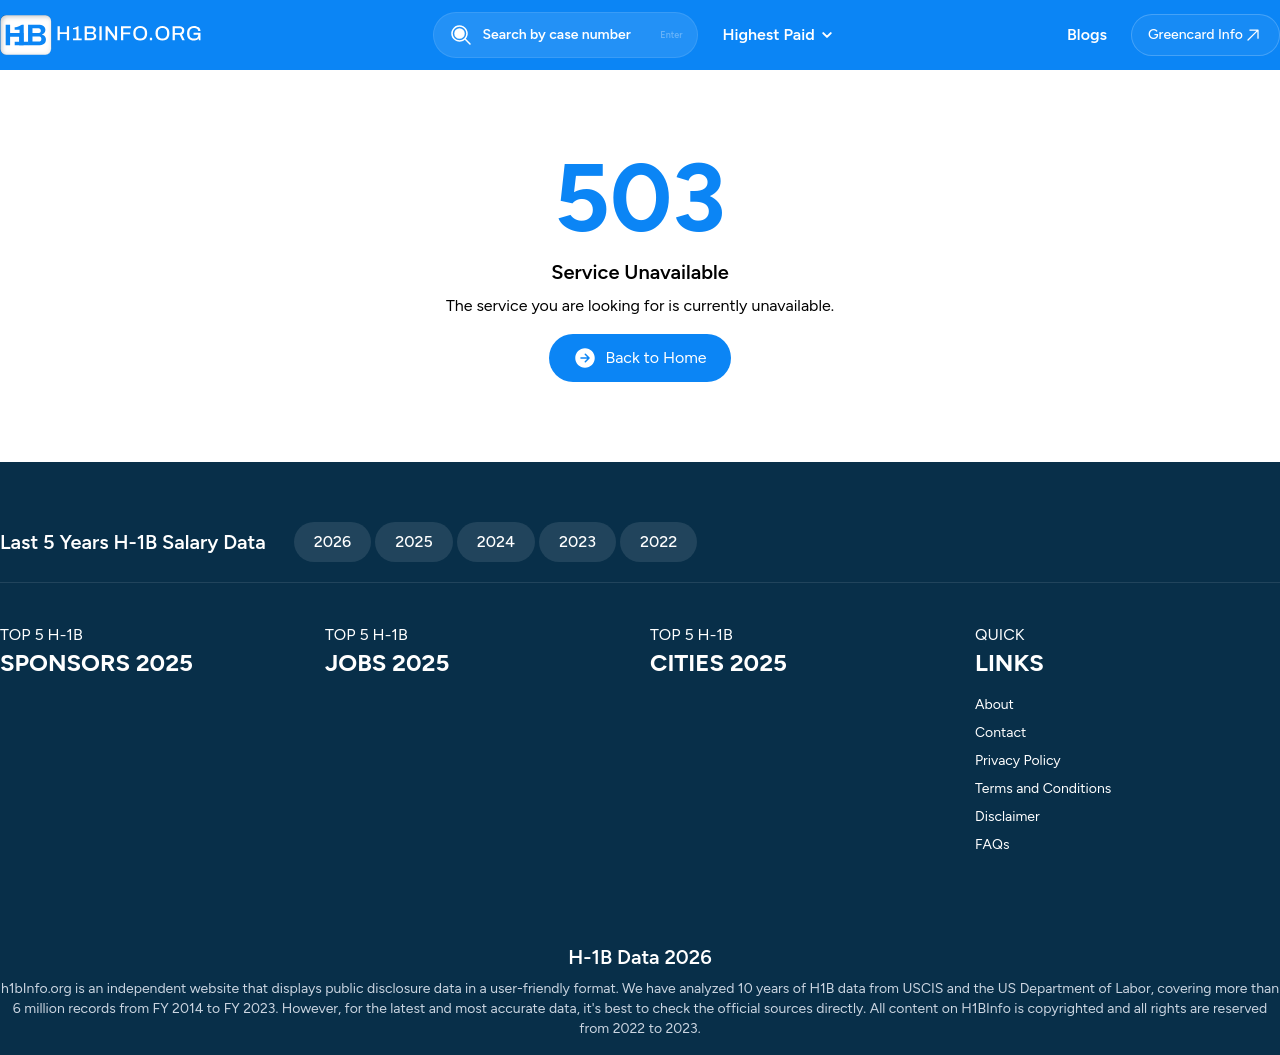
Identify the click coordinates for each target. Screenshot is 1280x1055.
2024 (496, 541)
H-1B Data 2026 (639, 957)
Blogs (1087, 34)
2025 (414, 541)
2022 (658, 541)
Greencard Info (1205, 35)
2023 (577, 541)
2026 (332, 541)
